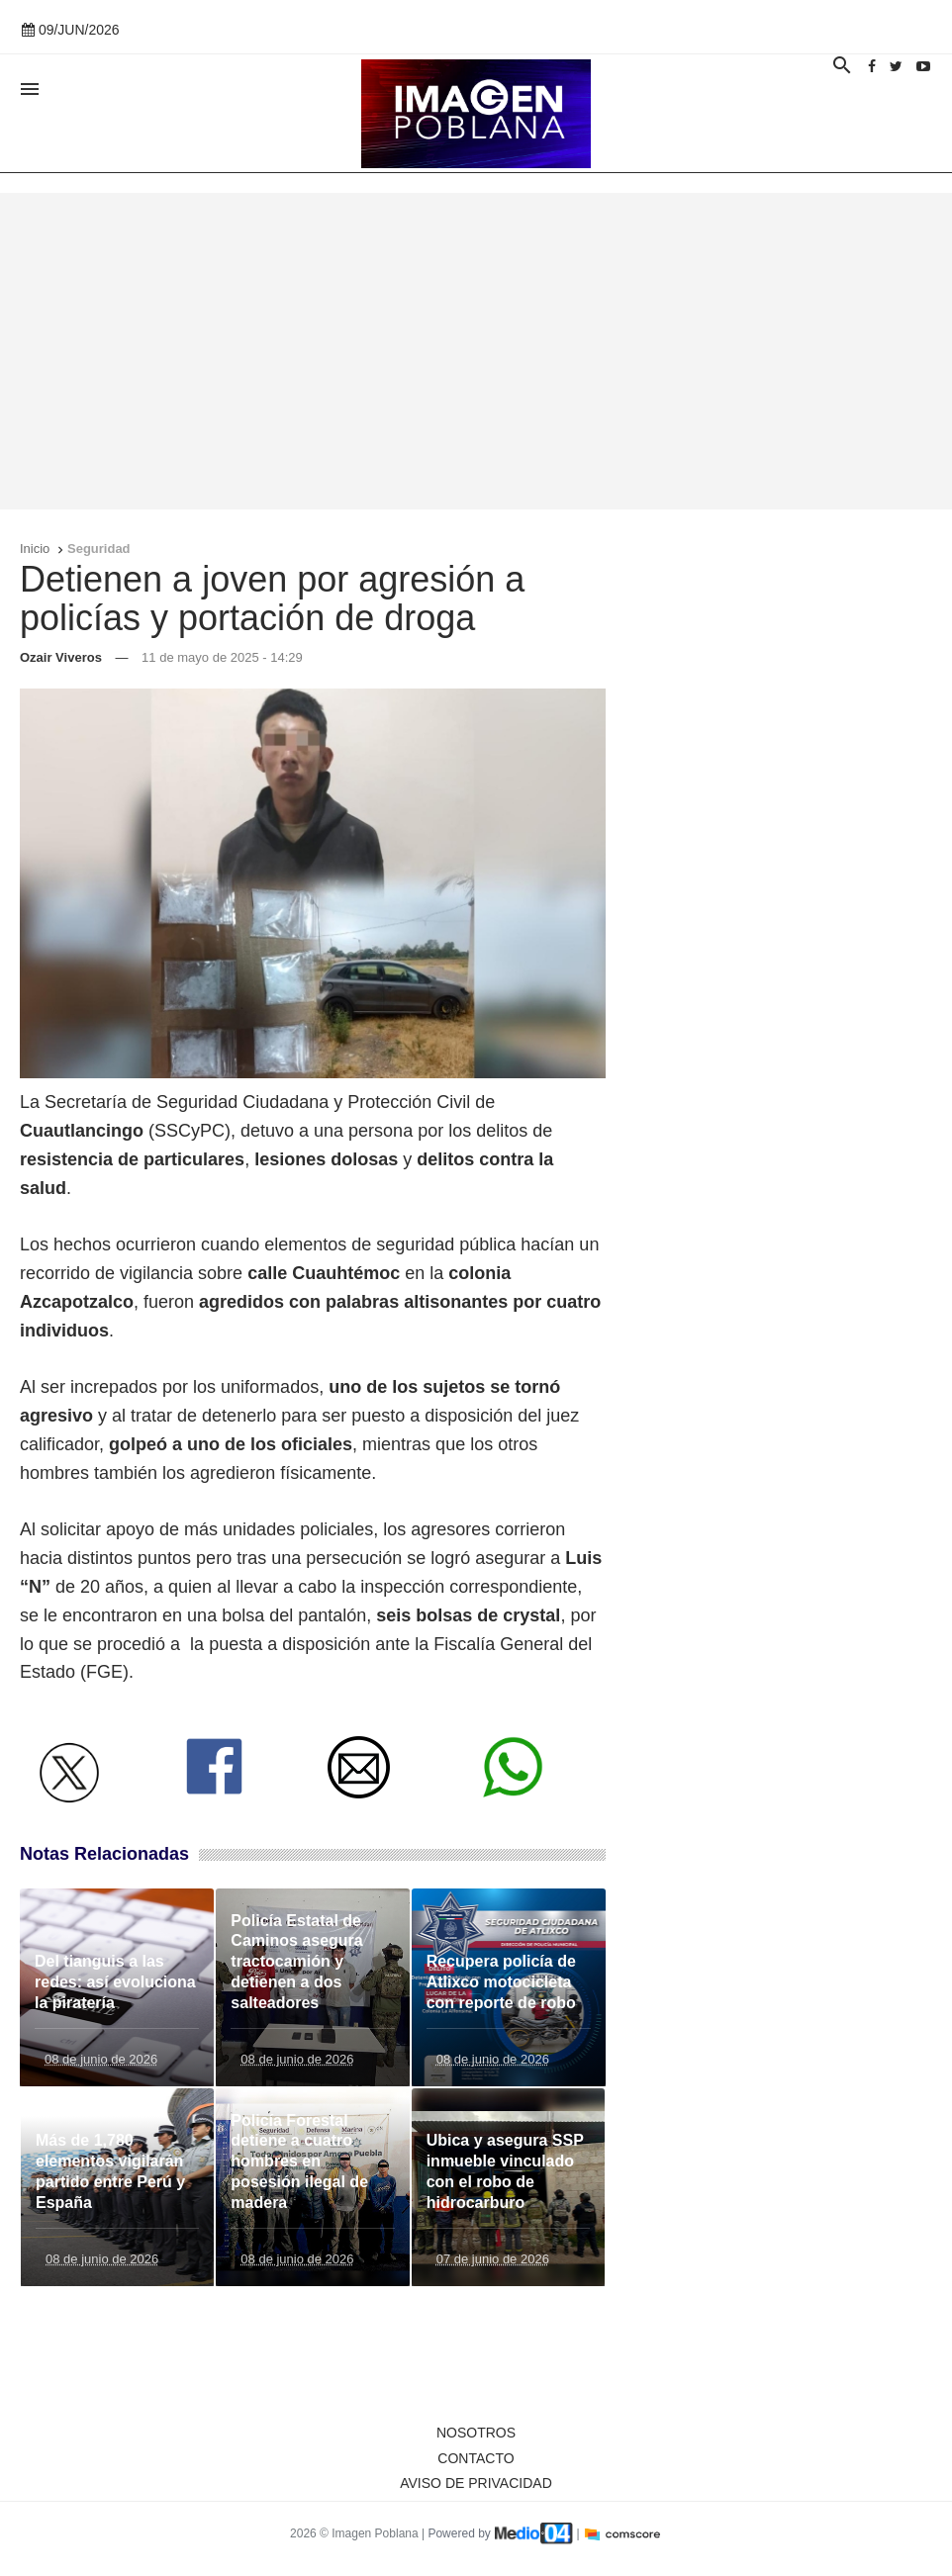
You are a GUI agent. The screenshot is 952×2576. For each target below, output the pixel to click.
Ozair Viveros (61, 657)
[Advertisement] (476, 351)
